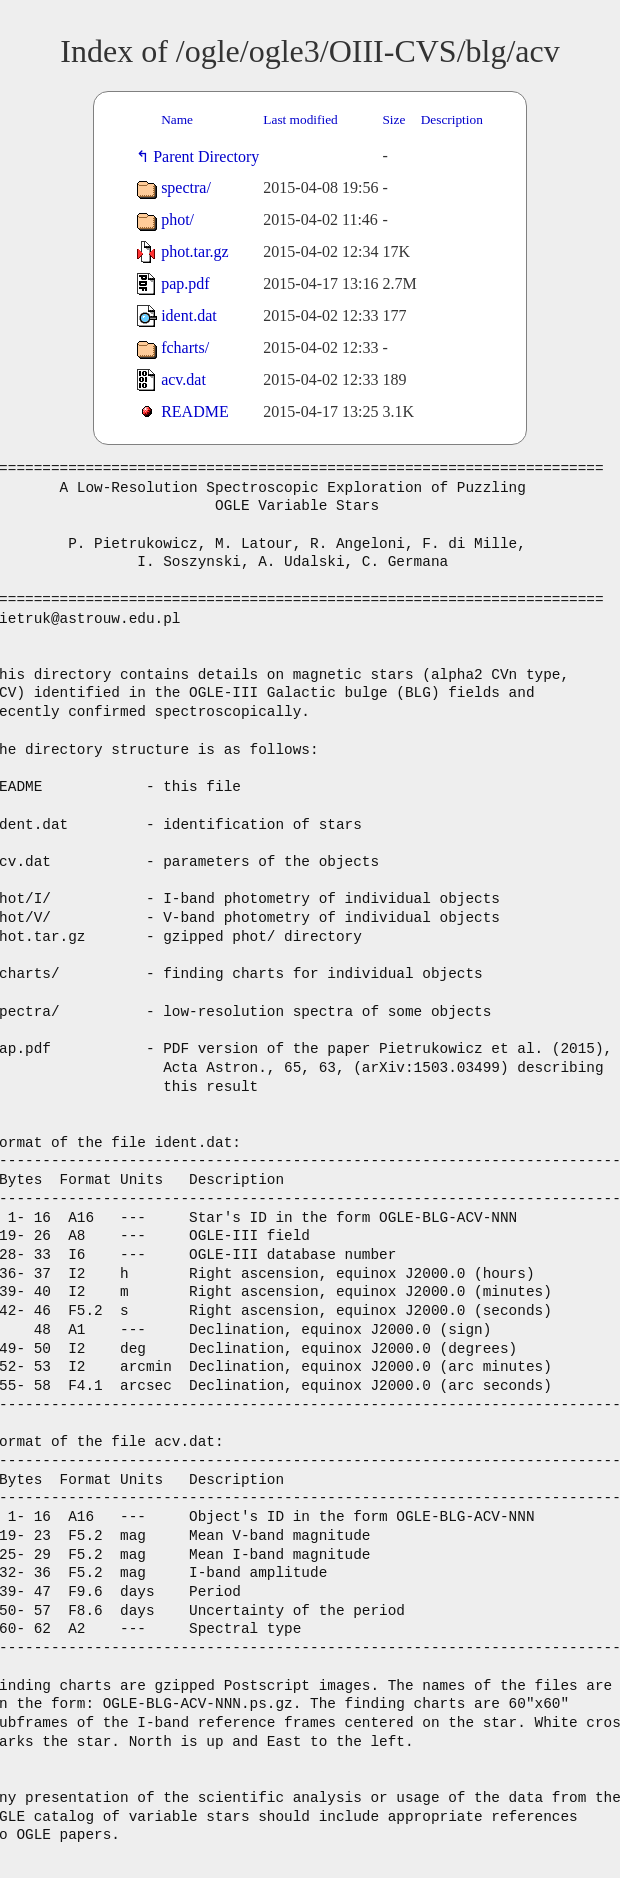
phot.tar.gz (195, 251)
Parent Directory (210, 156)
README (195, 411)
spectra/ (186, 187)
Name (177, 119)
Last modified (300, 119)
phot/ (177, 219)
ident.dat (189, 315)
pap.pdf (185, 283)
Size (393, 119)
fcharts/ (185, 347)
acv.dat (183, 379)
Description (452, 119)
